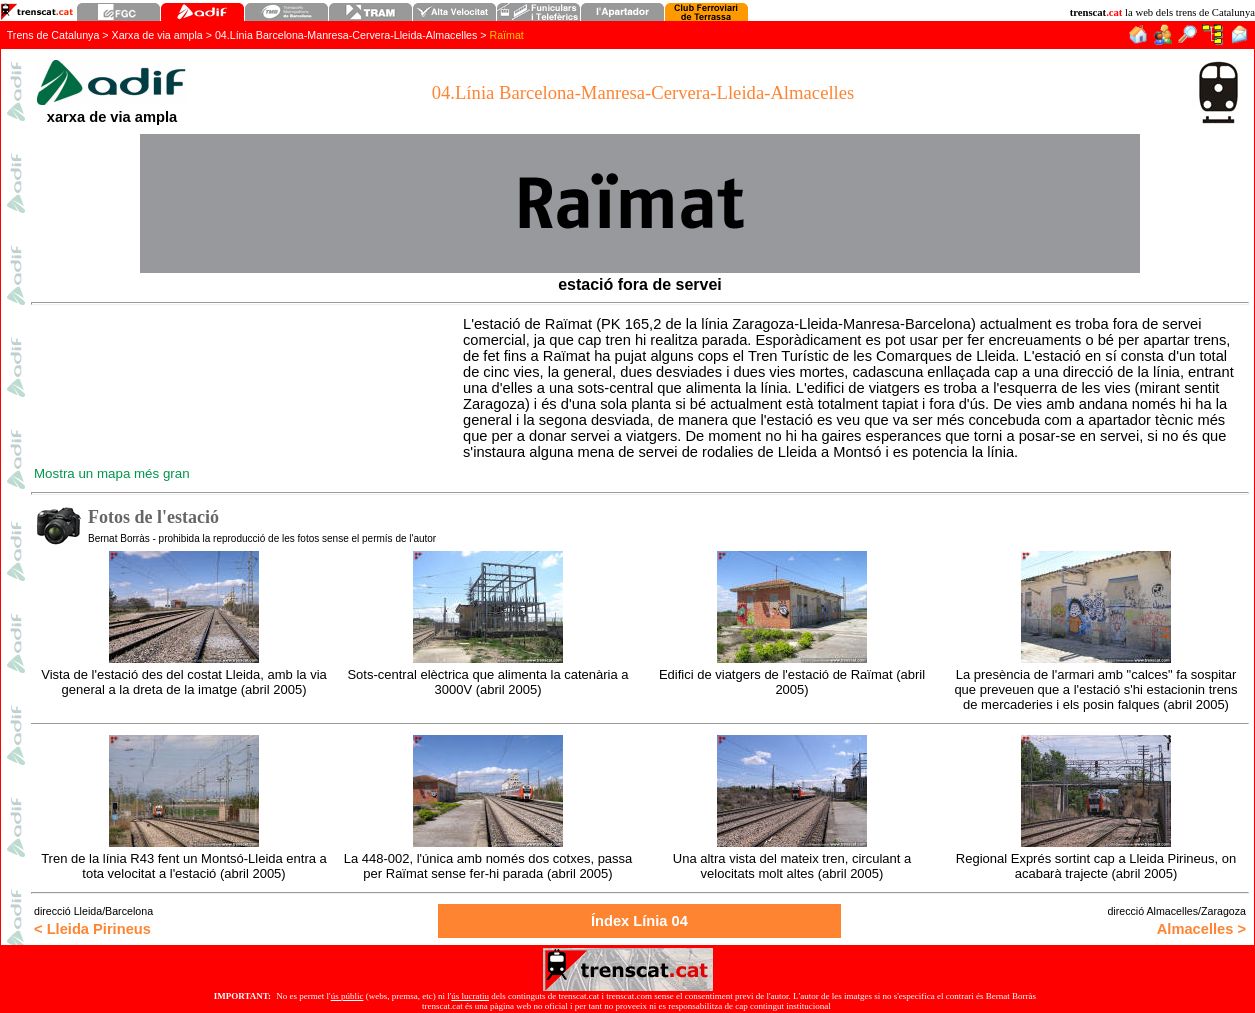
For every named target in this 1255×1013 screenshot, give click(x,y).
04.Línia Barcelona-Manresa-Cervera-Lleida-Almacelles (346, 35)
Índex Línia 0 (639, 921)
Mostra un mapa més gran (112, 473)
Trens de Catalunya (53, 35)
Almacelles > (1201, 929)
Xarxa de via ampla (157, 35)
